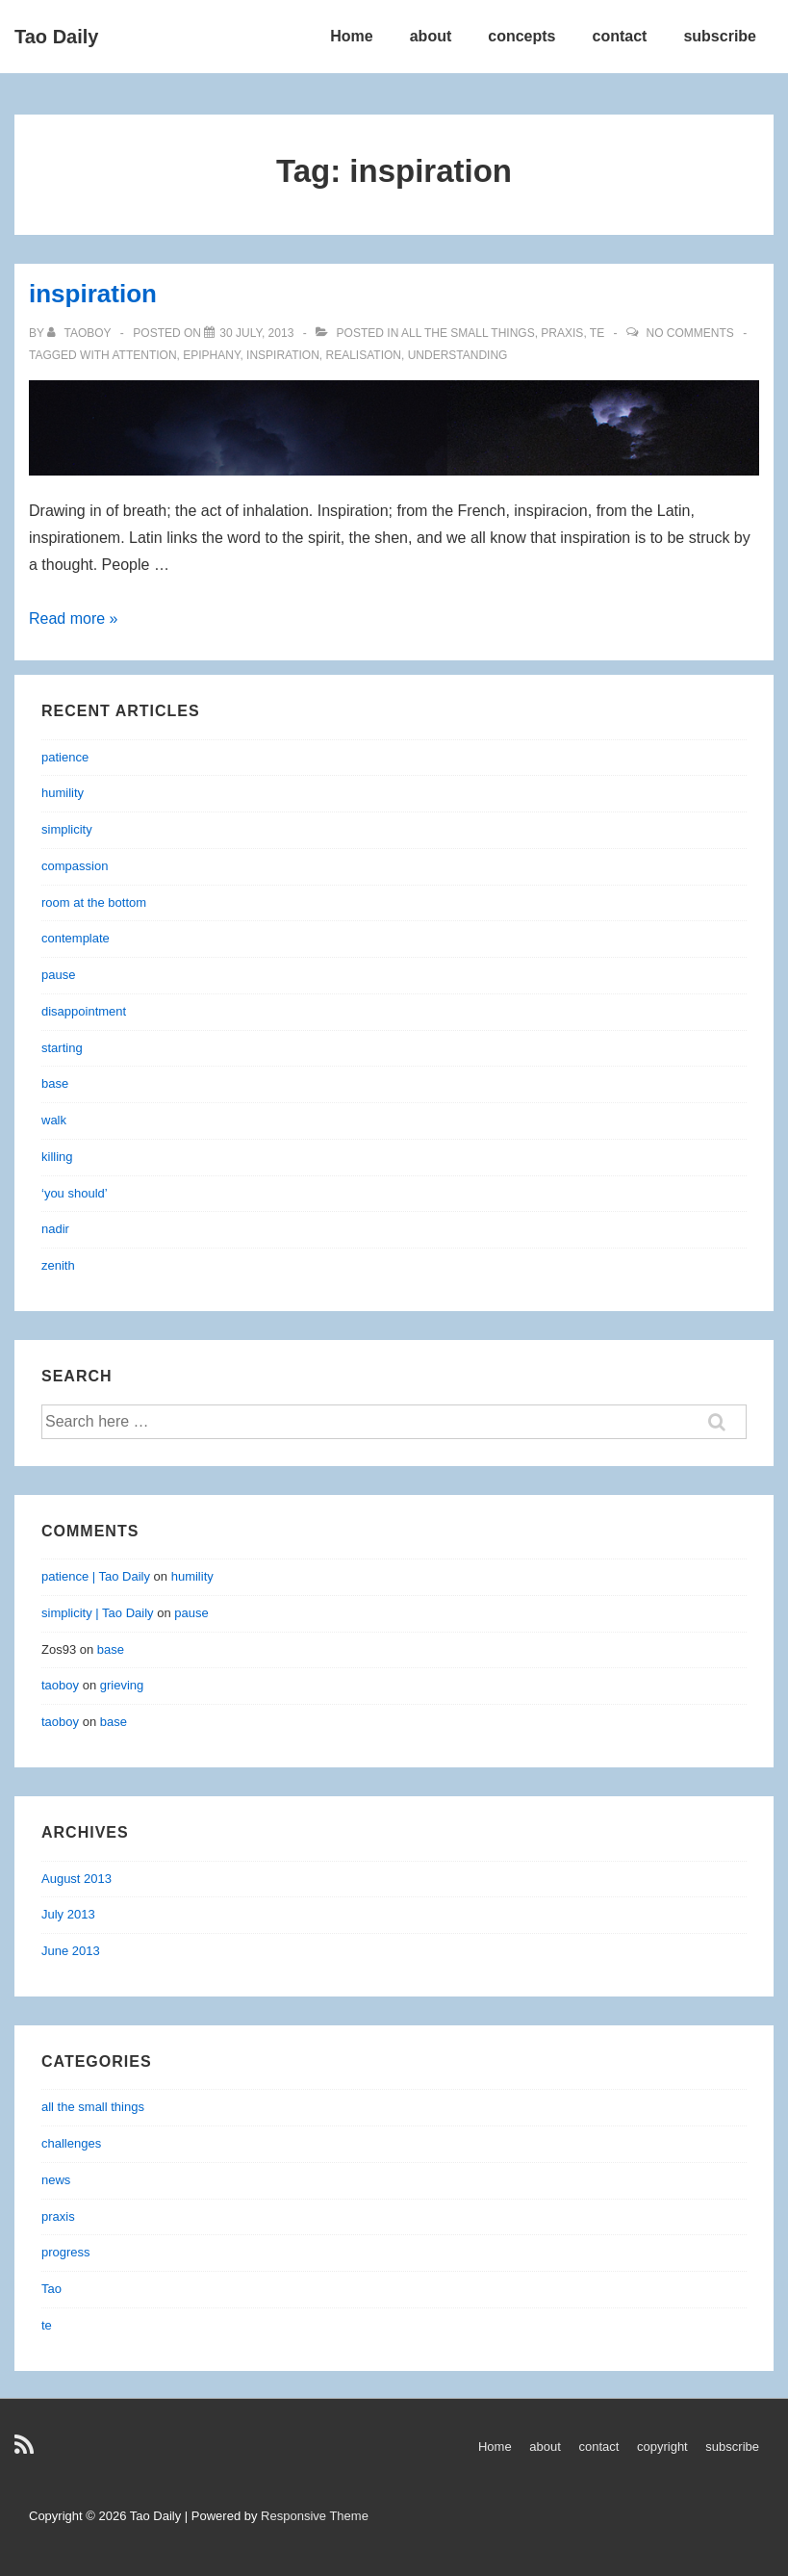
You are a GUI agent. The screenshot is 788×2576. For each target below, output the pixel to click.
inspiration (93, 293)
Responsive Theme (315, 2516)
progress (65, 2252)
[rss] (26, 2451)
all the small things (468, 333)
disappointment (83, 1011)
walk (53, 1120)
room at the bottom (93, 902)
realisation (363, 355)
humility (62, 793)
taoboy (60, 1685)
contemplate (75, 938)
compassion (74, 866)
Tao (51, 2288)
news (55, 2180)
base (54, 1083)
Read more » (73, 618)
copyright (662, 2446)
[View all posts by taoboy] (80, 333)
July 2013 (68, 1914)
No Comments (689, 333)
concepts (521, 36)
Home (351, 36)
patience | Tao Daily (95, 1576)
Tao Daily (56, 36)
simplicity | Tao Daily (97, 1613)
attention (144, 355)
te (597, 333)
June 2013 (70, 1951)
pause (58, 974)
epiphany (211, 355)
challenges (71, 2143)
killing (57, 1156)
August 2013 (76, 1878)
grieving (122, 1685)
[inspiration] (256, 333)
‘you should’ (74, 1193)
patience (65, 757)
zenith (58, 1265)
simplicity (66, 829)
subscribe (719, 36)
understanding (458, 355)
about (431, 36)
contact (620, 36)
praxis (562, 333)
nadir (55, 1229)
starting (62, 1048)
